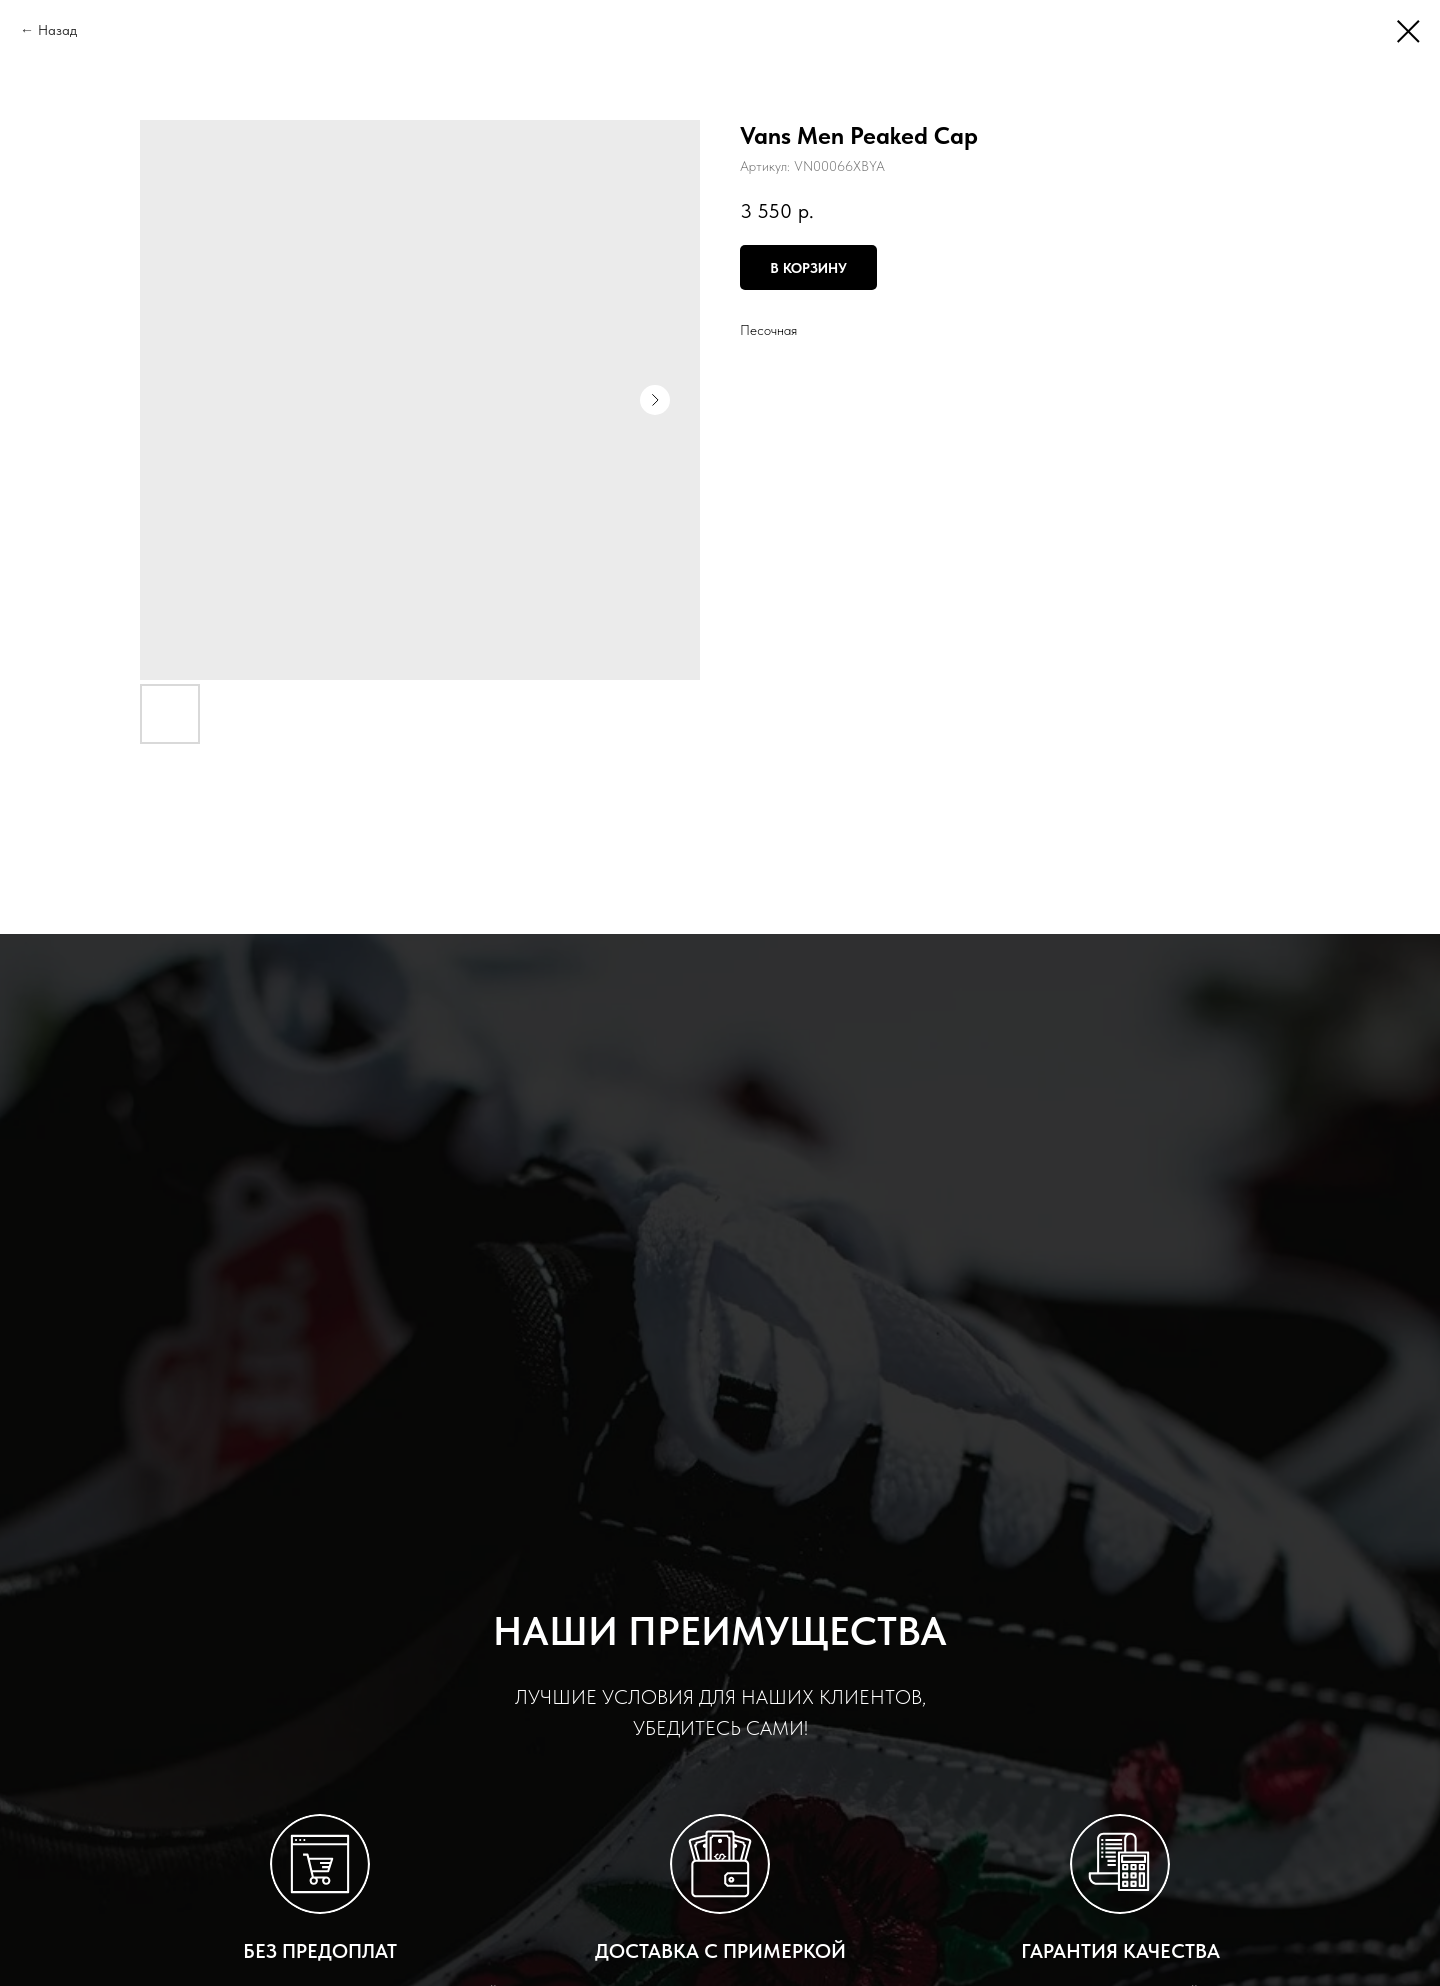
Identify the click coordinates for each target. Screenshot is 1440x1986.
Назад (57, 30)
